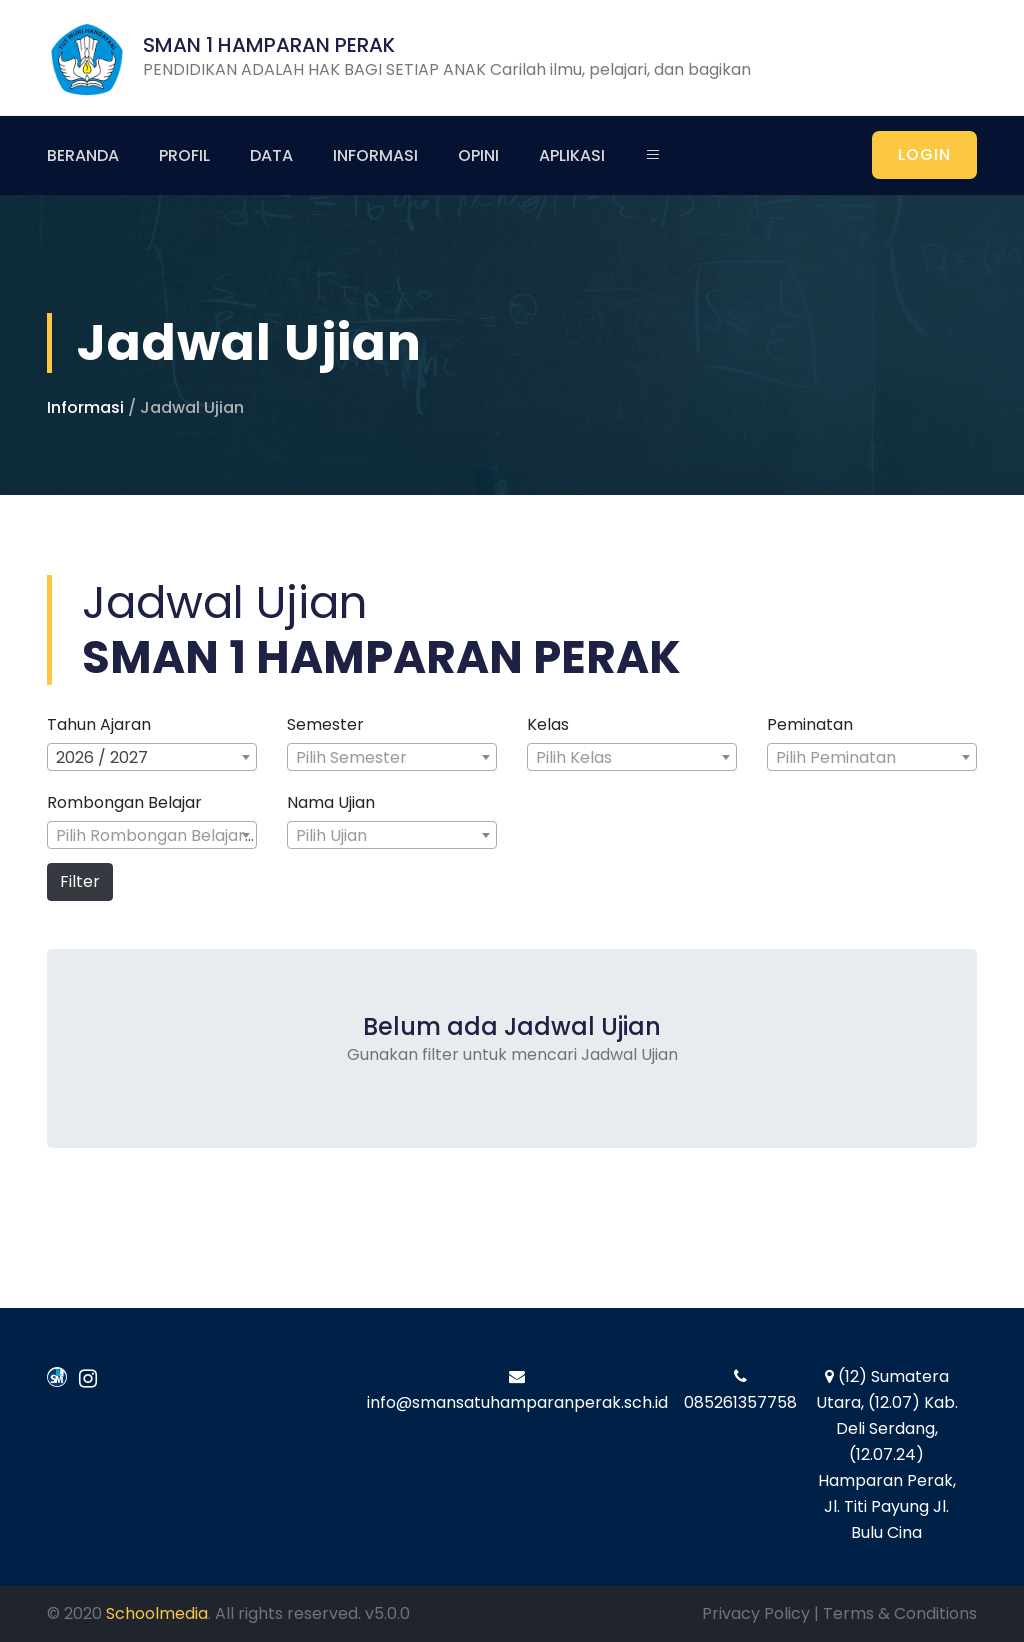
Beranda (83, 155)
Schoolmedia (157, 1613)
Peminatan (810, 725)
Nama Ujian (331, 803)
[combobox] (152, 757)
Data (271, 155)
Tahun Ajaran (99, 725)
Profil (184, 155)
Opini (478, 155)
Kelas (548, 725)
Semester (325, 725)
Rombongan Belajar (124, 803)
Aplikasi (572, 155)
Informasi (375, 155)
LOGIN (924, 154)
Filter (80, 881)
